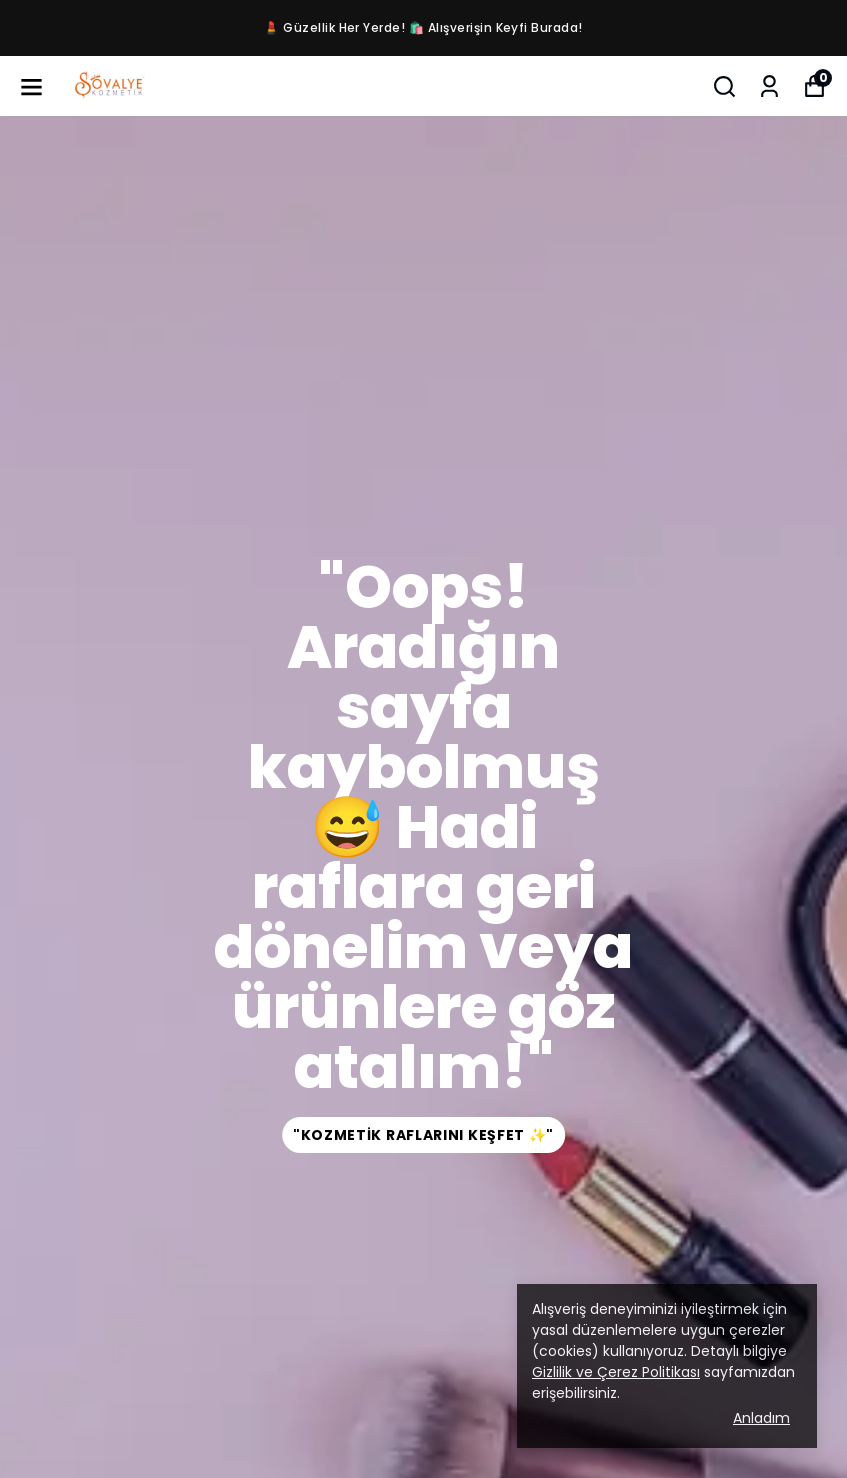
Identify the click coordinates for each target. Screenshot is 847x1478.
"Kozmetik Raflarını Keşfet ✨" (423, 1135)
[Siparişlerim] (769, 86)
